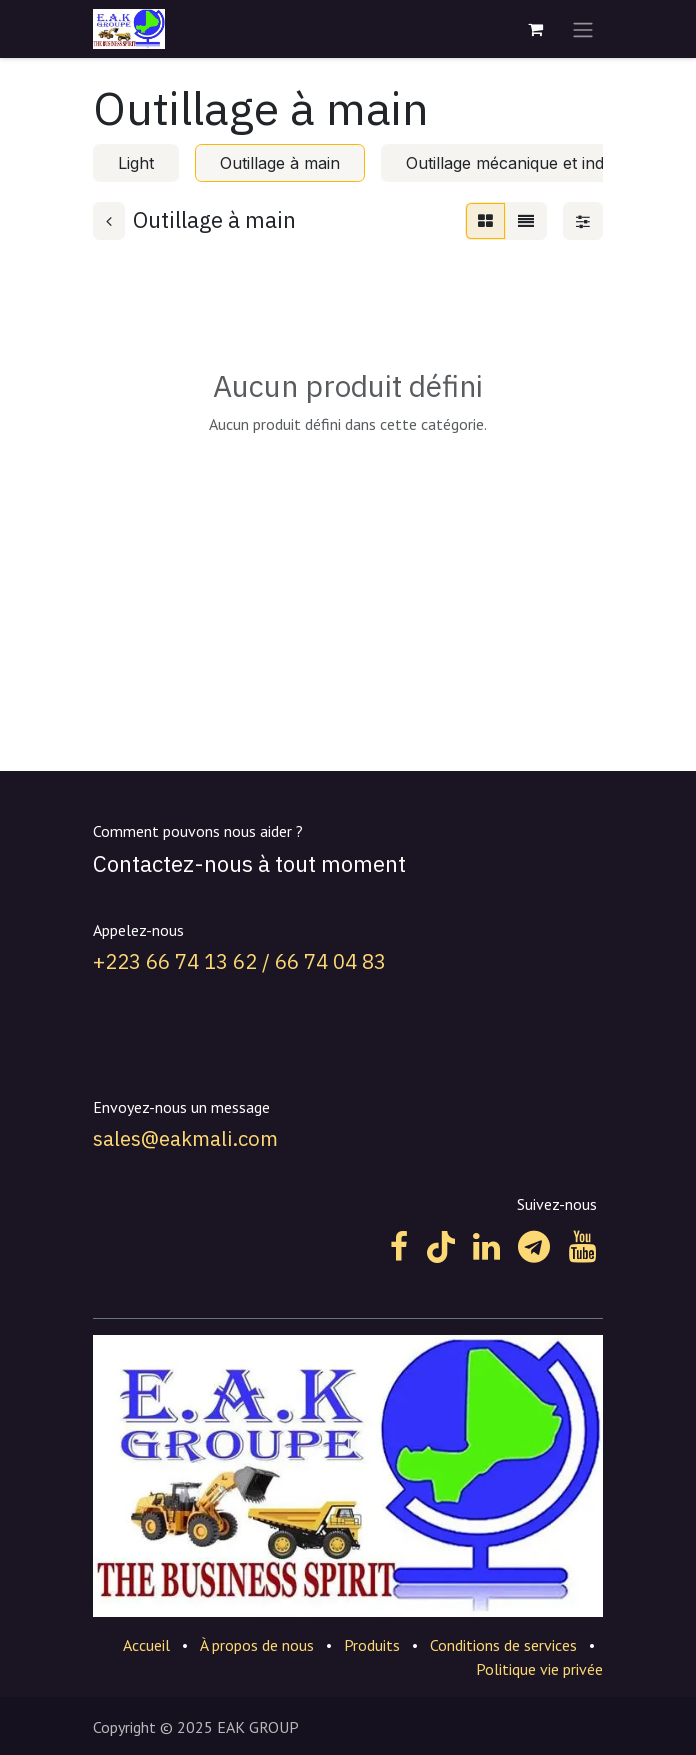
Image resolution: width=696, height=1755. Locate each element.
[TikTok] (441, 1247)
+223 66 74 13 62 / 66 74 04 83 (239, 961)
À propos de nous (257, 1645)
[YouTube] (582, 1247)
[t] (534, 1247)
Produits (372, 1645)
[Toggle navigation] (583, 29)
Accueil (146, 1645)
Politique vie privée (539, 1669)
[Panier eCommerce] (535, 29)
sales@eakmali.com (185, 1138)
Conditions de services (503, 1645)
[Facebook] (399, 1247)
